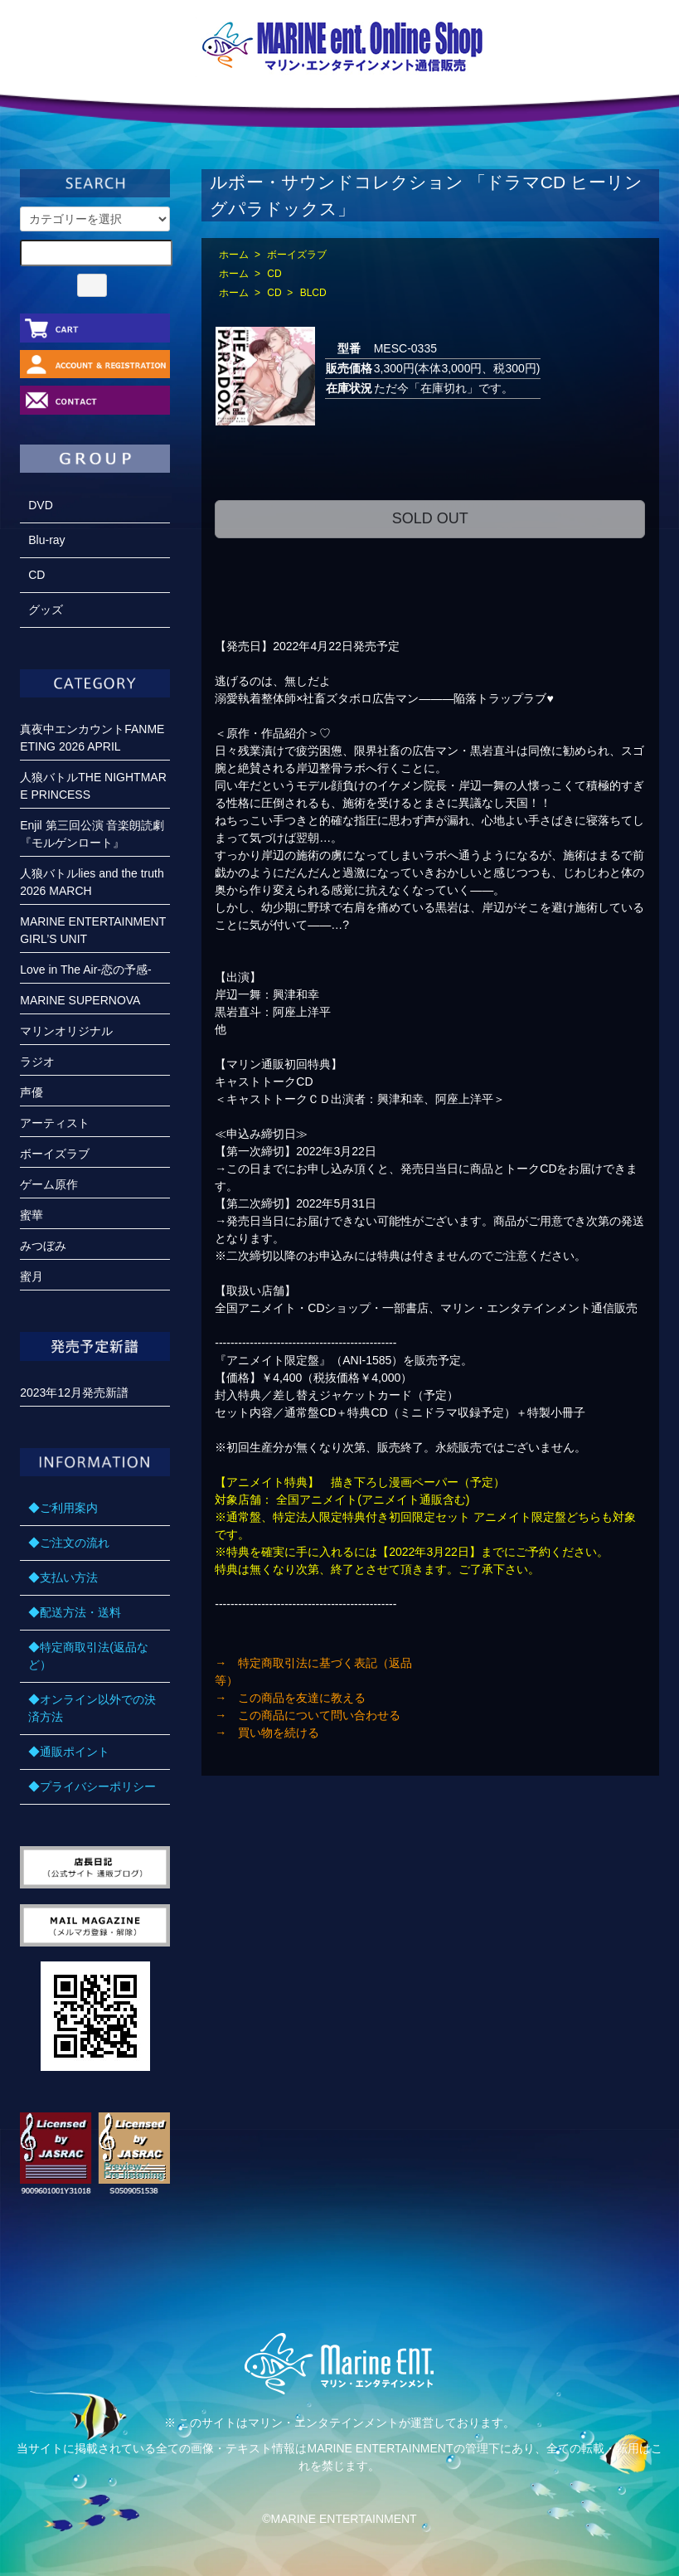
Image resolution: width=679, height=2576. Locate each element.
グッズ (45, 609)
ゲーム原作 (49, 1184)
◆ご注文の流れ (68, 1542)
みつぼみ (43, 1245)
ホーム (234, 254)
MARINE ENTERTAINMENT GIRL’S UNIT (93, 930)
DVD (40, 505)
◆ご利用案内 (63, 1507)
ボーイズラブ (297, 254)
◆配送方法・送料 (74, 1612)
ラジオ (37, 1061)
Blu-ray (46, 540)
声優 (31, 1092)
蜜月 (31, 1276)
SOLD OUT (430, 518)
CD (274, 273)
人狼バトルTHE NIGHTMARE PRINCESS (93, 785)
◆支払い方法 (63, 1577)
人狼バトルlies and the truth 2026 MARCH (92, 882)
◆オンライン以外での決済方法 (92, 1708)
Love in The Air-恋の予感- (85, 969)
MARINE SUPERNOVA (80, 1000)
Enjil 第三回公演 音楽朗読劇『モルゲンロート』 (92, 834)
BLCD (313, 293)
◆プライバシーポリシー (92, 1786)
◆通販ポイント (68, 1751)
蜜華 (31, 1215)
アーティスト (55, 1123)
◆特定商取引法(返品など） (88, 1655)
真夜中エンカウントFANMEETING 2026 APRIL (92, 737)
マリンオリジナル (66, 1031)
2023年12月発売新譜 (74, 1392)
